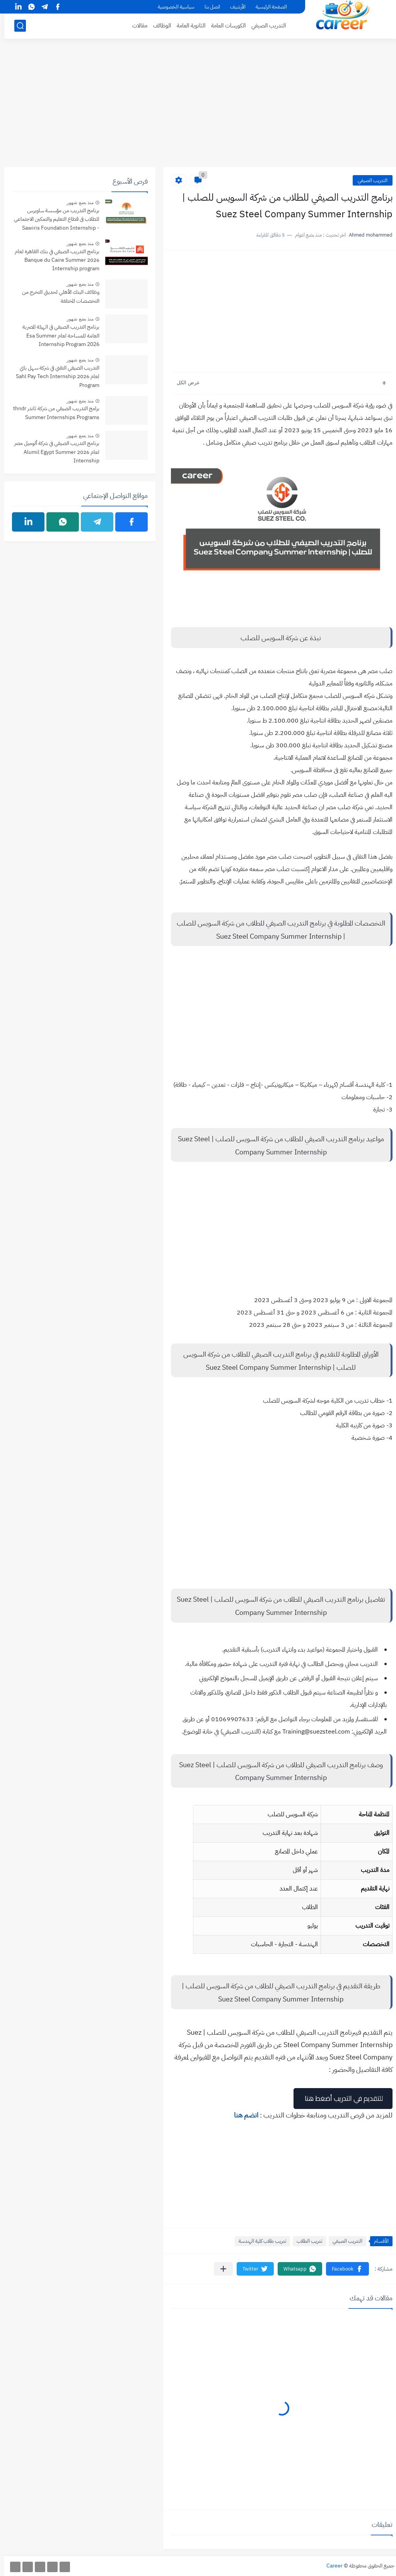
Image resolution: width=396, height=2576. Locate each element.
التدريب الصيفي (264, 25)
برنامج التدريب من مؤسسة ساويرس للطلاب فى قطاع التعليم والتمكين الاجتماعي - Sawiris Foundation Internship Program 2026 (52, 219)
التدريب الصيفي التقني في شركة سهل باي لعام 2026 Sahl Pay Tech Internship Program (53, 376)
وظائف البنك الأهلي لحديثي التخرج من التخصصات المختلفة (56, 296)
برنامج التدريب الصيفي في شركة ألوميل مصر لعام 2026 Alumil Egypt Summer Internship (52, 452)
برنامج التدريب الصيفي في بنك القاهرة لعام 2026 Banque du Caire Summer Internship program (52, 260)
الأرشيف (233, 6)
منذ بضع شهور (75, 202)
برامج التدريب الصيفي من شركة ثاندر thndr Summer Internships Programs (52, 412)
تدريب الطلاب (305, 2241)
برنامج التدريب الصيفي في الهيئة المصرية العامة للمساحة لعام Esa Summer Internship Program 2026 (56, 335)
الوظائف (158, 25)
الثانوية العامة (186, 25)
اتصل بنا (208, 6)
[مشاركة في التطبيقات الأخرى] (219, 2269)
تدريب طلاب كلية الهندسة (258, 2241)
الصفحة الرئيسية (267, 6)
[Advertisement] (198, 107)
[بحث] (16, 26)
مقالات (135, 25)
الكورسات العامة (224, 25)
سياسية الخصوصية (172, 6)
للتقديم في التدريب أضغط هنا (338, 2098)
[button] (343, 2269)
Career (330, 2566)
